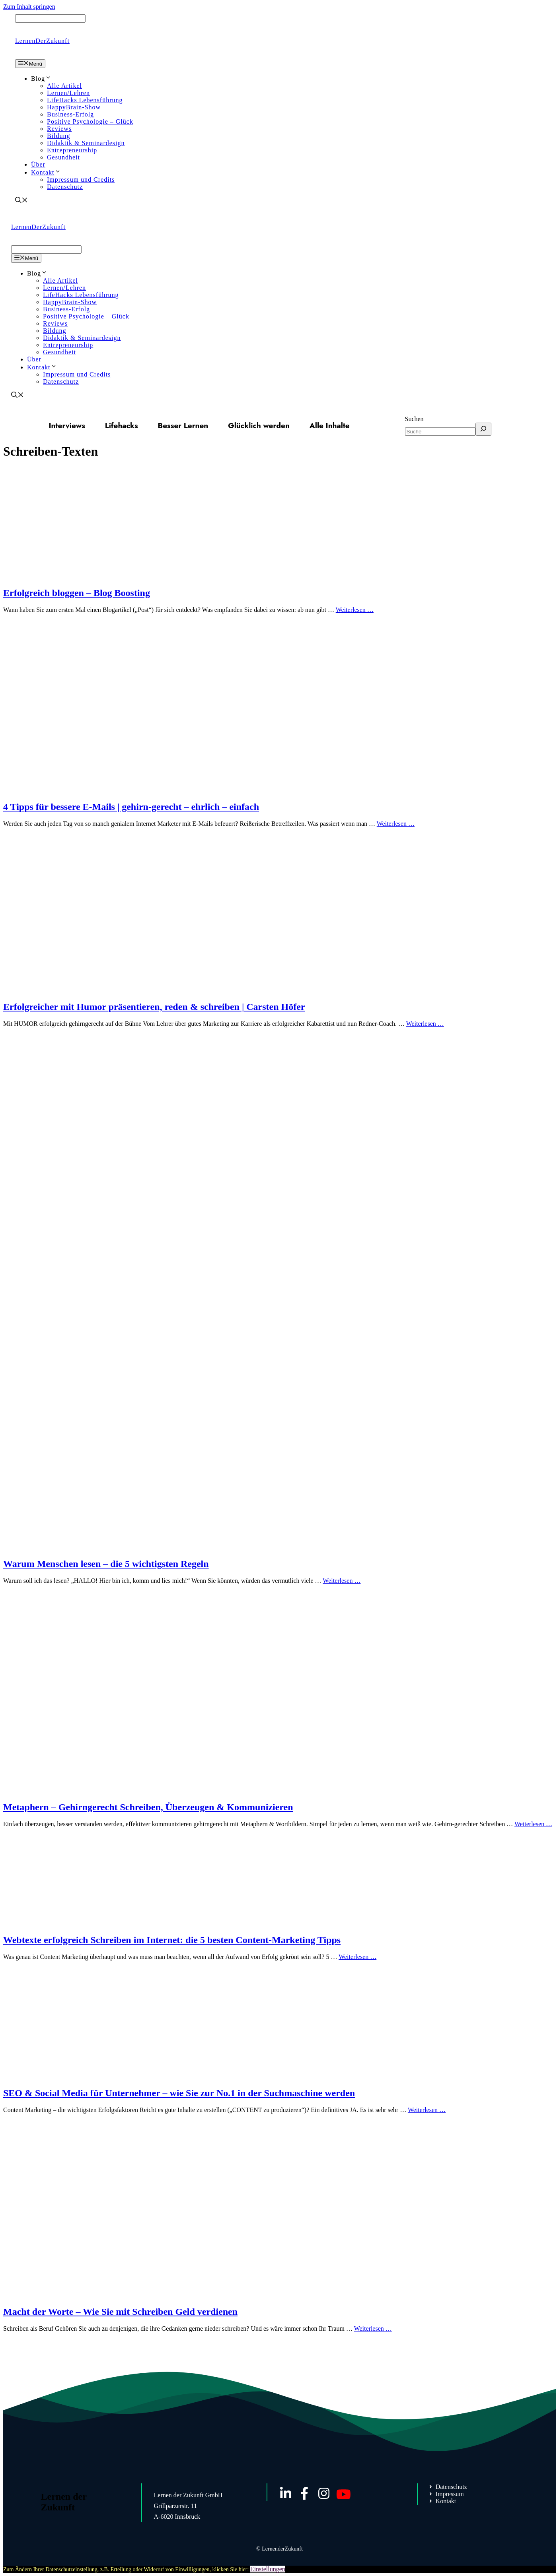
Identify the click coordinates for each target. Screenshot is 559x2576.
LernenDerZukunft (42, 40)
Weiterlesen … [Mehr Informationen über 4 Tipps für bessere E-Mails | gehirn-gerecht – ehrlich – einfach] (396, 823)
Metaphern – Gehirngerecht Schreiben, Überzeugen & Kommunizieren (148, 1807)
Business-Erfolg (70, 114)
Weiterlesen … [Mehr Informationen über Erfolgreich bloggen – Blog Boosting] (355, 609)
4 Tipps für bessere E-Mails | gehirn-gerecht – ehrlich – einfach (131, 807)
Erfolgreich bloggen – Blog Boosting (76, 593)
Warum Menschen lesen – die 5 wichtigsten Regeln (106, 1564)
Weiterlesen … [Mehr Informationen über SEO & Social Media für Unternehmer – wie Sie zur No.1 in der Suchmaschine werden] (427, 2109)
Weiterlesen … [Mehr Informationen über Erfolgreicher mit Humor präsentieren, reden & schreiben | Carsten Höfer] (425, 1023)
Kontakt (46, 172)
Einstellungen (267, 2569)
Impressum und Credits (81, 179)
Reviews (59, 128)
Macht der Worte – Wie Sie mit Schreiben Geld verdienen (120, 2311)
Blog (41, 78)
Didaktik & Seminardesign (86, 143)
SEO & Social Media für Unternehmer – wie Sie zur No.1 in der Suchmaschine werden (179, 2093)
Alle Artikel (64, 85)
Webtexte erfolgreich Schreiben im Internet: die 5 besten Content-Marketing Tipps (172, 1940)
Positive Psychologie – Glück (90, 121)
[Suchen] (483, 429)
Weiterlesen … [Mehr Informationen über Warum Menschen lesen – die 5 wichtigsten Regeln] (341, 1580)
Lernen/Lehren (68, 92)
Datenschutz (65, 186)
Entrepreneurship (72, 150)
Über (38, 164)
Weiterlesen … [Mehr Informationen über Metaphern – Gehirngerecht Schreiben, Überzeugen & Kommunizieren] (533, 1824)
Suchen (414, 418)
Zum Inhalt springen (29, 6)
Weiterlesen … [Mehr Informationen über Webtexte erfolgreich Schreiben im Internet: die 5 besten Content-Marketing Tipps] (357, 1956)
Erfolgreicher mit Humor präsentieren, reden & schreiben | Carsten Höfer (154, 1007)
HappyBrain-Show (74, 107)
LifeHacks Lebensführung (85, 100)
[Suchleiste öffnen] (21, 201)
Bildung (58, 135)
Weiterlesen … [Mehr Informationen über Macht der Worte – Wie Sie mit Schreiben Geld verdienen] (373, 2328)
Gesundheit (63, 157)
